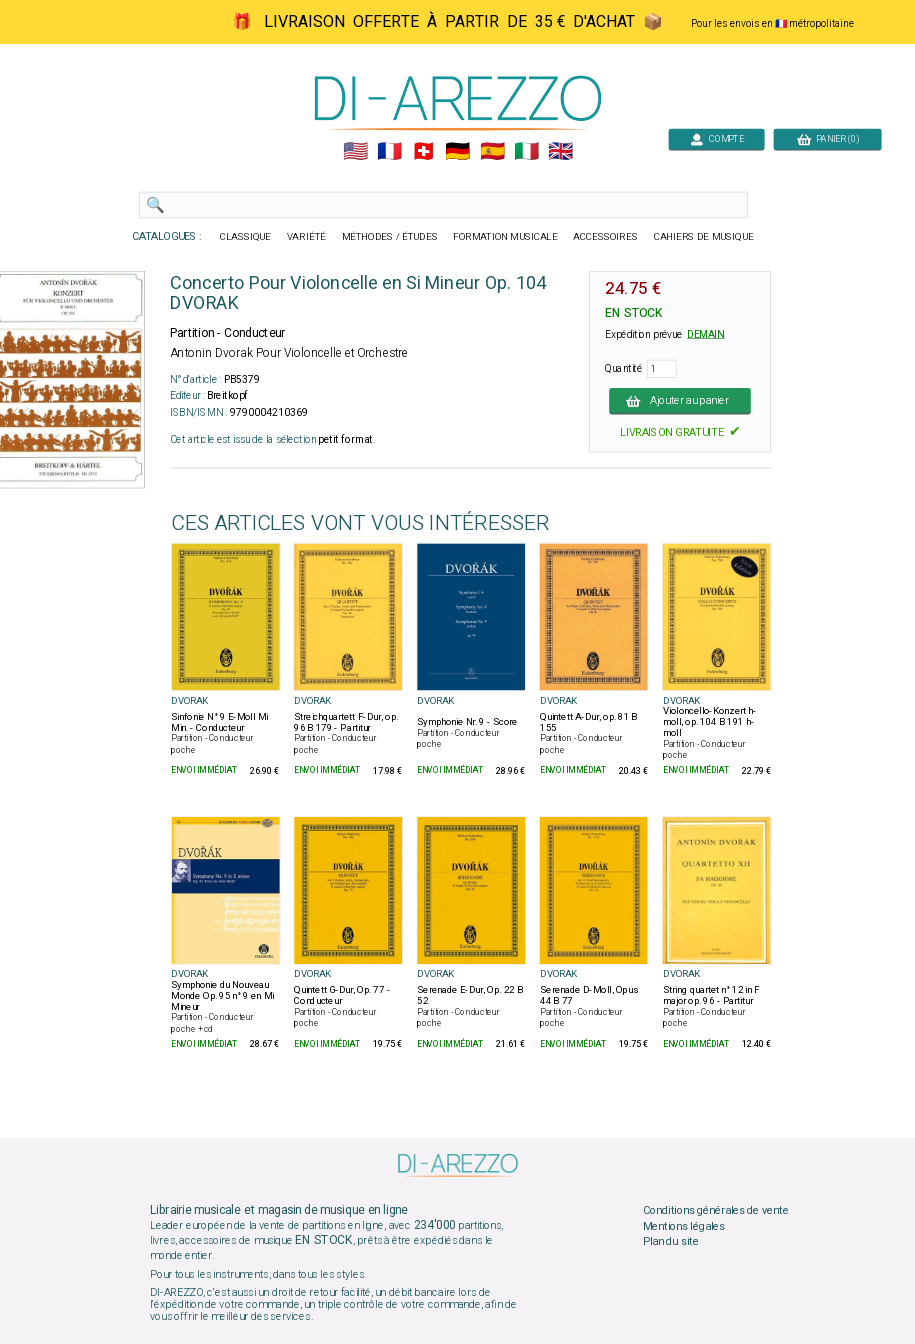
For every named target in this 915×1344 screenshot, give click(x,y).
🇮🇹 (525, 152)
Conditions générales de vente (715, 1211)
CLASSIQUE (245, 237)
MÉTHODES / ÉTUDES (389, 237)
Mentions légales (683, 1226)
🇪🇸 (491, 152)
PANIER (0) (827, 138)
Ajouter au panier (680, 401)
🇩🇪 (457, 152)
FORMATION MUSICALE (505, 237)
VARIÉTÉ (305, 237)
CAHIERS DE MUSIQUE (703, 237)
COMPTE (716, 138)
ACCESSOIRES (605, 237)
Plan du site (670, 1242)
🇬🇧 (560, 152)
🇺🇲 (354, 152)
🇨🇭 (423, 152)
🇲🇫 (389, 152)
